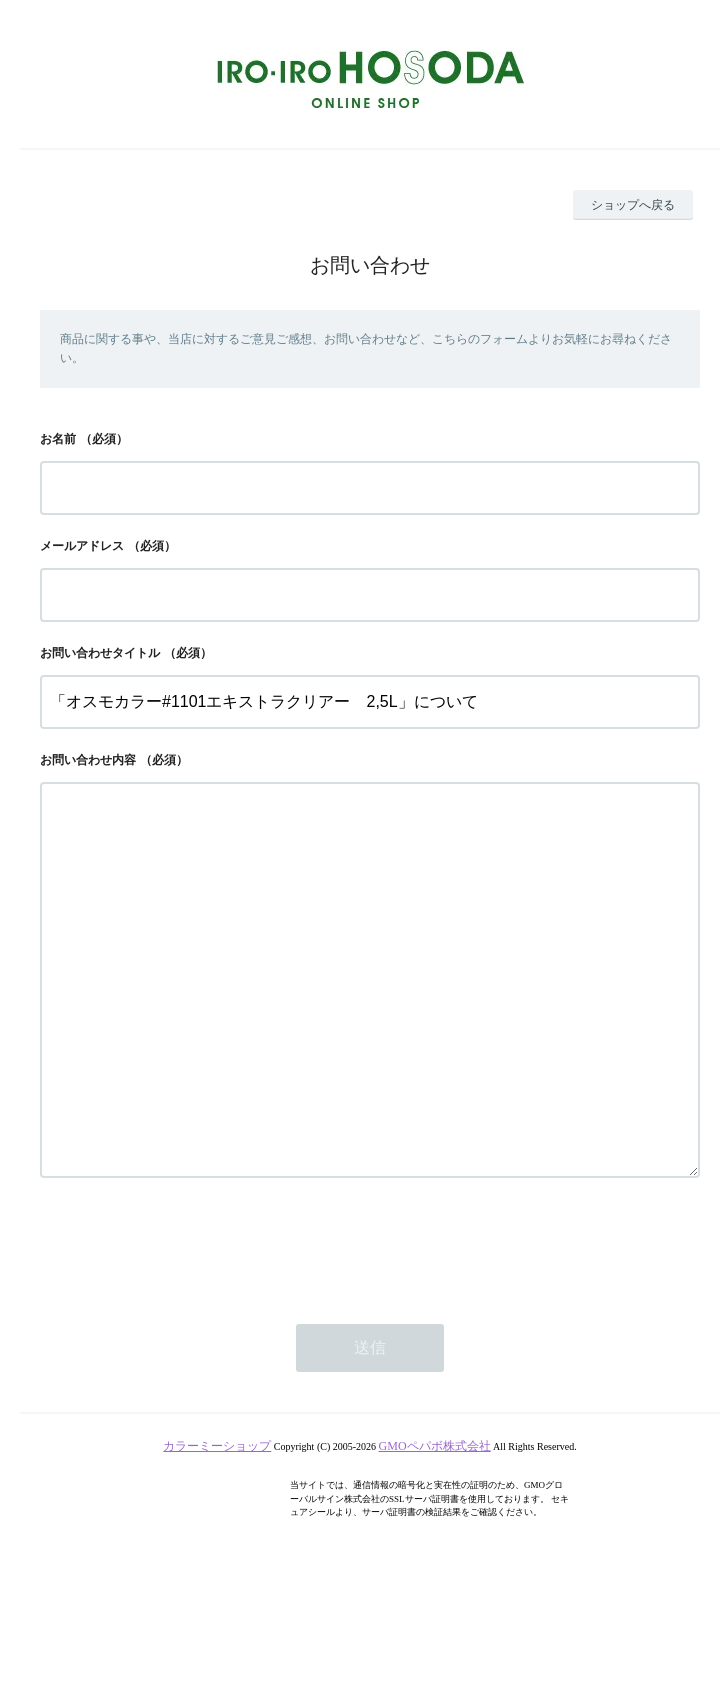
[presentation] (192, 1325)
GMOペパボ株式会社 (435, 1526)
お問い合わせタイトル (100, 653)
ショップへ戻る (633, 205)
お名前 (58, 439)
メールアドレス (82, 546)
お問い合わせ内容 (88, 760)
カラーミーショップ (217, 1526)
